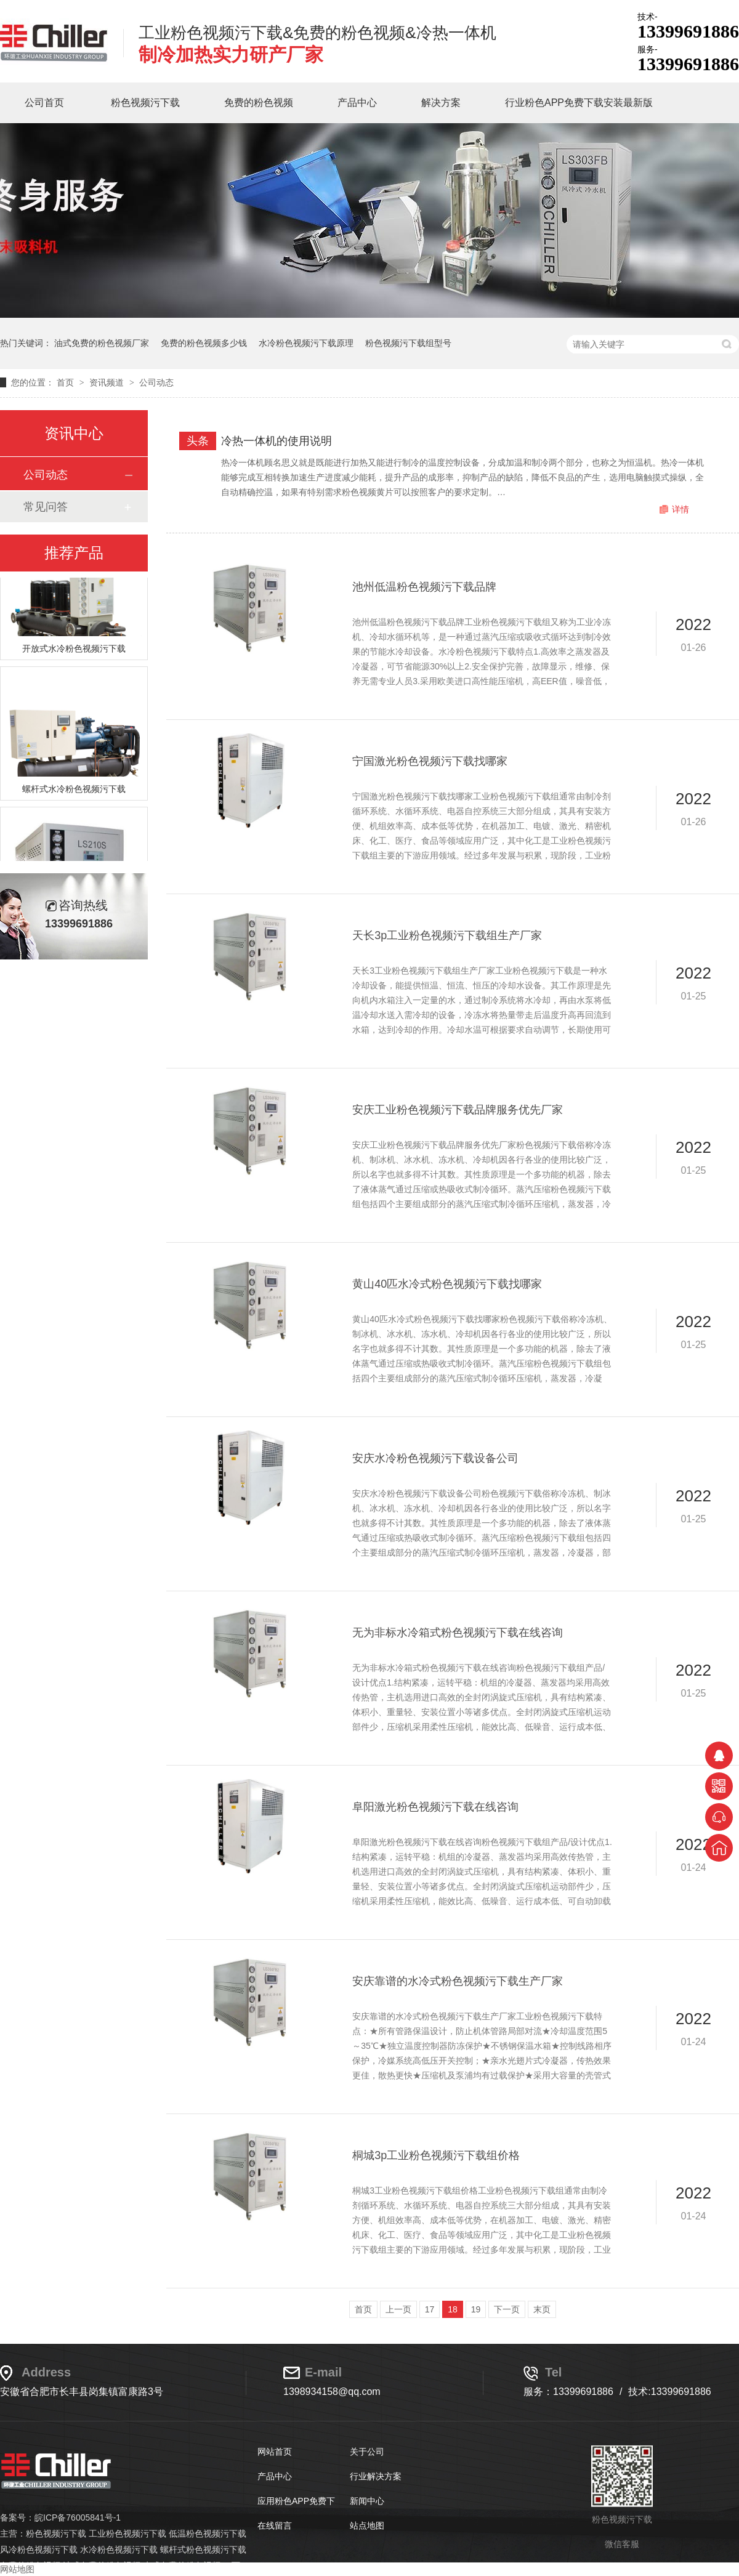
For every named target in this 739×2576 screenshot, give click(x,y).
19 (476, 2309)
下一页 (507, 2309)
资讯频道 (107, 382)
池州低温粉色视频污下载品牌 (424, 587)
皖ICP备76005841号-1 (77, 2517)
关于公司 (367, 2452)
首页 (66, 382)
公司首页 (44, 102)
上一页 (398, 2309)
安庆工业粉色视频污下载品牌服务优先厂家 (457, 1110)
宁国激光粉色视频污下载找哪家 (429, 761)
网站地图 (17, 2569)
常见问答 (45, 507)
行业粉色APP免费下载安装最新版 (579, 102)
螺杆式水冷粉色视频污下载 (74, 794)
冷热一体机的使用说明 (276, 441)
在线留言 (274, 2525)
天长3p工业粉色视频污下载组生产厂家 (447, 935)
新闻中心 (367, 2501)
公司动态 (156, 382)
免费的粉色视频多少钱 (204, 343)
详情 (680, 509)
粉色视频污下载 (145, 102)
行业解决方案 (376, 2476)
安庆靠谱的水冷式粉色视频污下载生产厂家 (457, 1981)
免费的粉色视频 (258, 102)
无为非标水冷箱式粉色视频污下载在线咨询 (457, 1632)
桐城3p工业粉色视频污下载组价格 (436, 2155)
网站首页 (274, 2452)
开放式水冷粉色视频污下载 (74, 653)
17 (430, 2309)
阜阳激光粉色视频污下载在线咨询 (435, 1807)
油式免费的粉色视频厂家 (101, 343)
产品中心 (357, 102)
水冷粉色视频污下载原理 (306, 343)
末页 (542, 2309)
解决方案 (441, 102)
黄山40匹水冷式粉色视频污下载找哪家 (447, 1284)
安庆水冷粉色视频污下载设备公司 (435, 1458)
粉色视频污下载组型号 (408, 343)
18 (453, 2309)
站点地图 (367, 2525)
